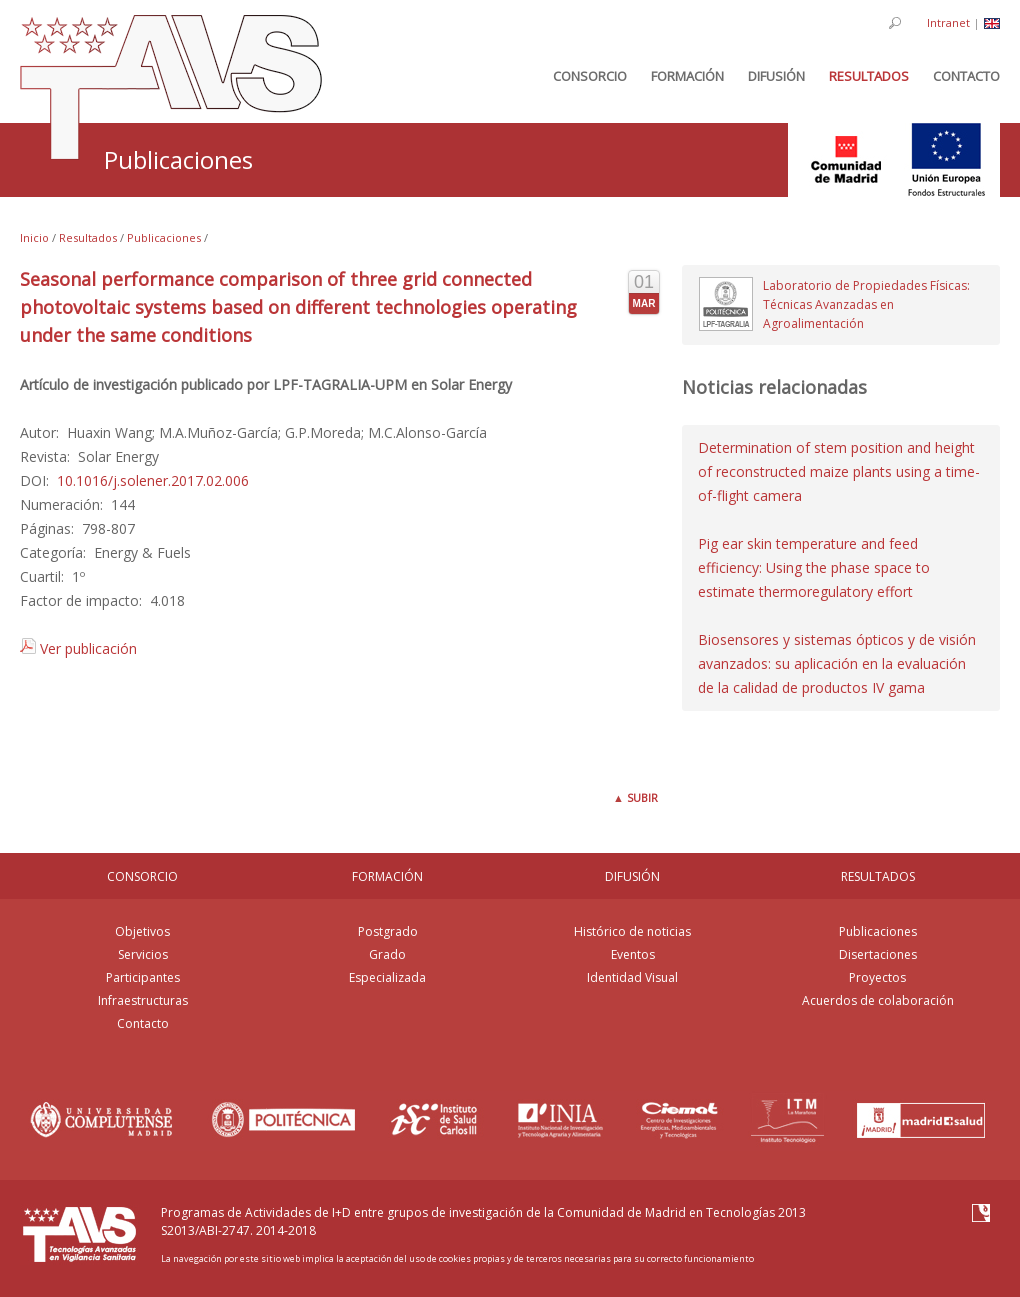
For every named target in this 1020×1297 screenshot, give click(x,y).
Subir (635, 797)
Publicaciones (164, 237)
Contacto (143, 1023)
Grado (387, 954)
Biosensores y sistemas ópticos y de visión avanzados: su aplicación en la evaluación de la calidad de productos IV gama (837, 663)
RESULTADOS (878, 876)
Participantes (143, 977)
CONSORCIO (142, 876)
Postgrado (388, 931)
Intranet (948, 22)
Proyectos (877, 977)
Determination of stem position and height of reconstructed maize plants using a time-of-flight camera (839, 471)
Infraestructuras (143, 1000)
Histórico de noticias (632, 931)
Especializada (387, 977)
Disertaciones (878, 954)
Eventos (633, 954)
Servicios (143, 954)
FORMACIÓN (387, 876)
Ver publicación (78, 648)
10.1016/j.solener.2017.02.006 (153, 480)
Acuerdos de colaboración (878, 1000)
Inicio (34, 237)
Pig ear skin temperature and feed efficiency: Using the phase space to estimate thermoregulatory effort (814, 567)
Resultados (88, 237)
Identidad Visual (632, 977)
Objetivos (142, 931)
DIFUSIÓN (632, 876)
